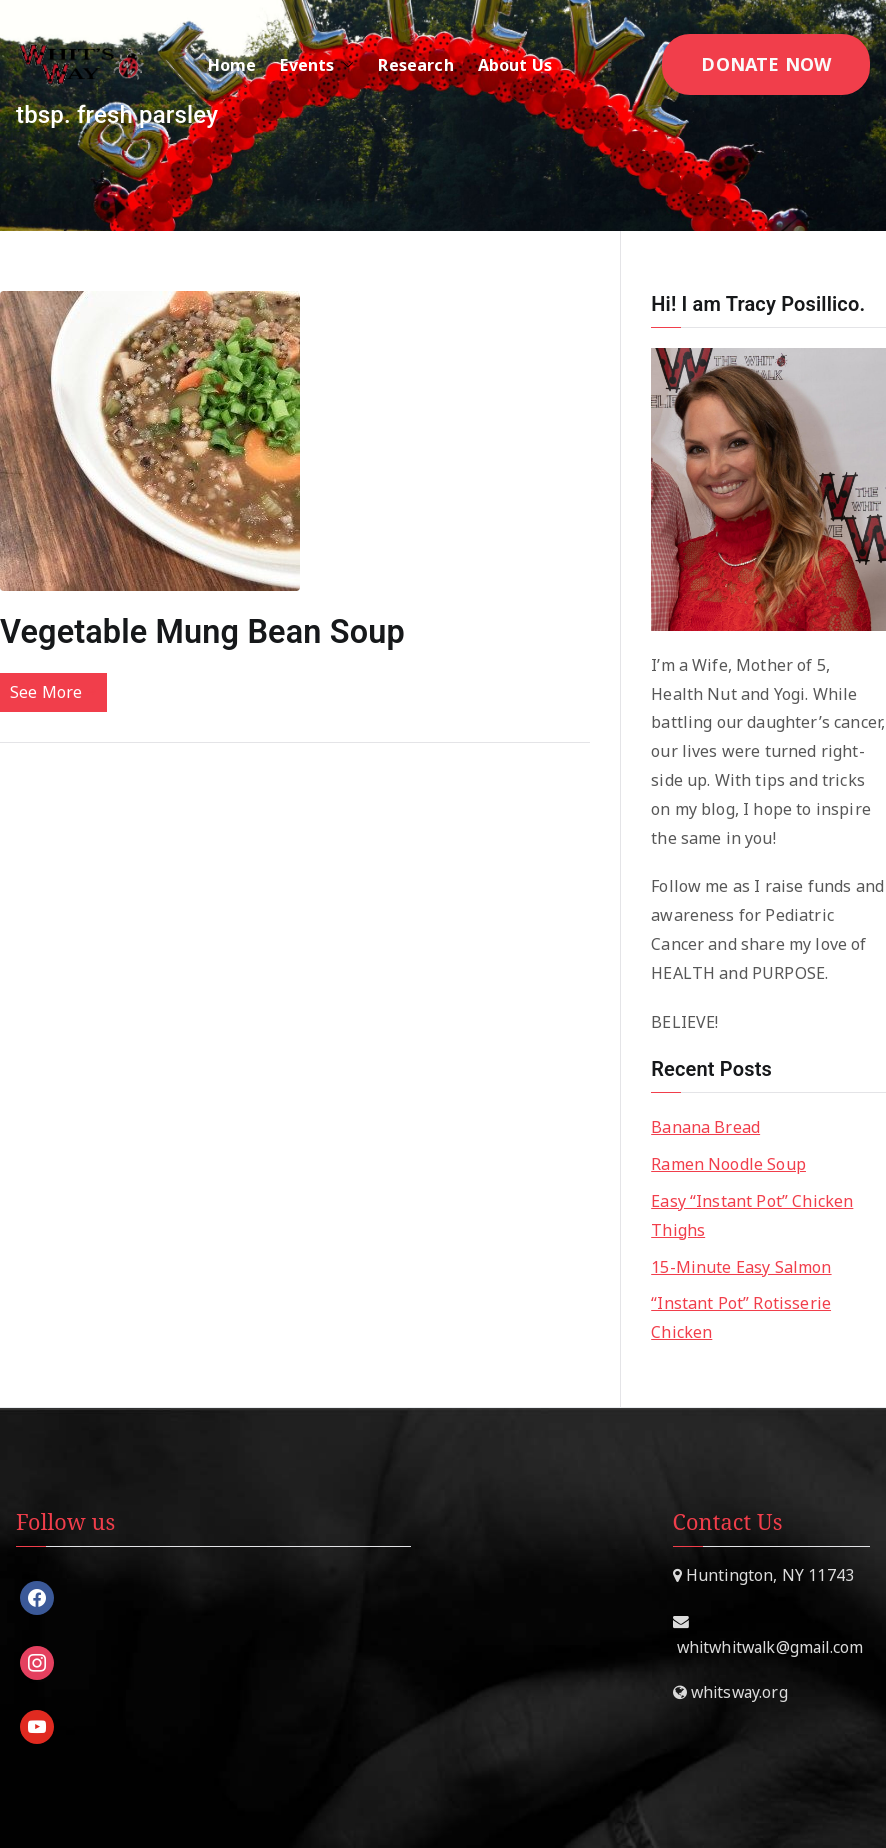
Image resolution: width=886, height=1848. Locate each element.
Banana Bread (705, 1127)
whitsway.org (737, 1692)
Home (232, 65)
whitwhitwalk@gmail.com (768, 1647)
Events (317, 65)
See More (53, 692)
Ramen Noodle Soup (728, 1164)
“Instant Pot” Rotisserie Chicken (741, 1317)
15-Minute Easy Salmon (741, 1267)
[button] (344, 65)
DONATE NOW (766, 64)
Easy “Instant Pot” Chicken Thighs (752, 1215)
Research (415, 65)
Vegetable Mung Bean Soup (202, 632)
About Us (525, 65)
